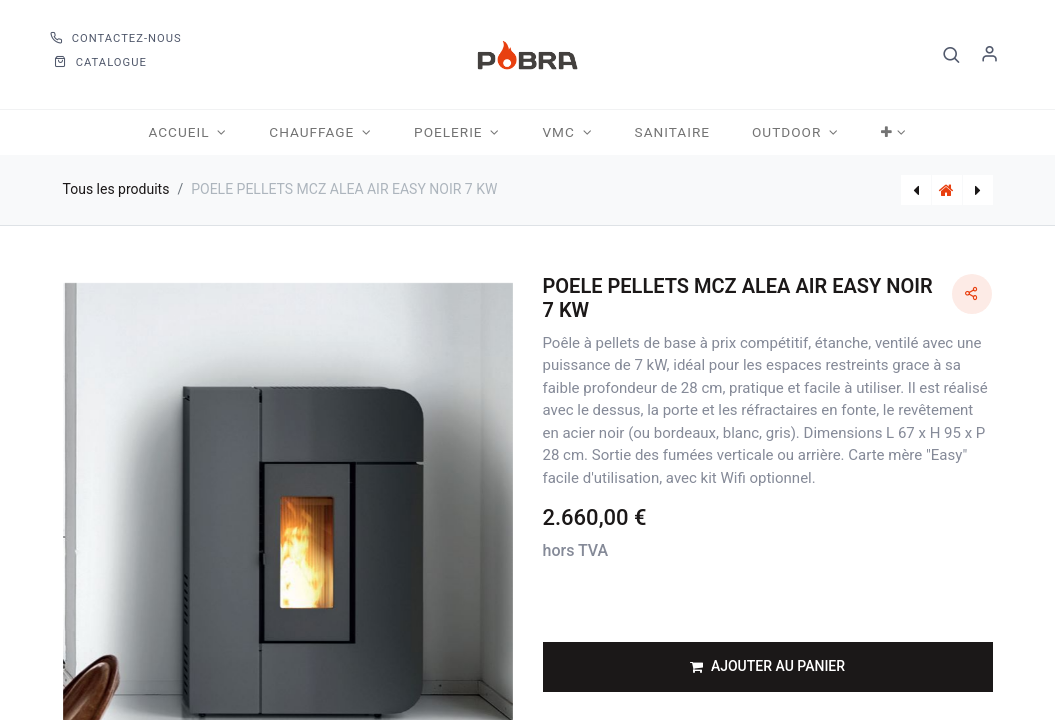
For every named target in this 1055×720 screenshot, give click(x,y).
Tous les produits (116, 189)
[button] (952, 55)
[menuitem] (672, 132)
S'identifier (990, 55)
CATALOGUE (100, 62)
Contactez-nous (116, 38)
